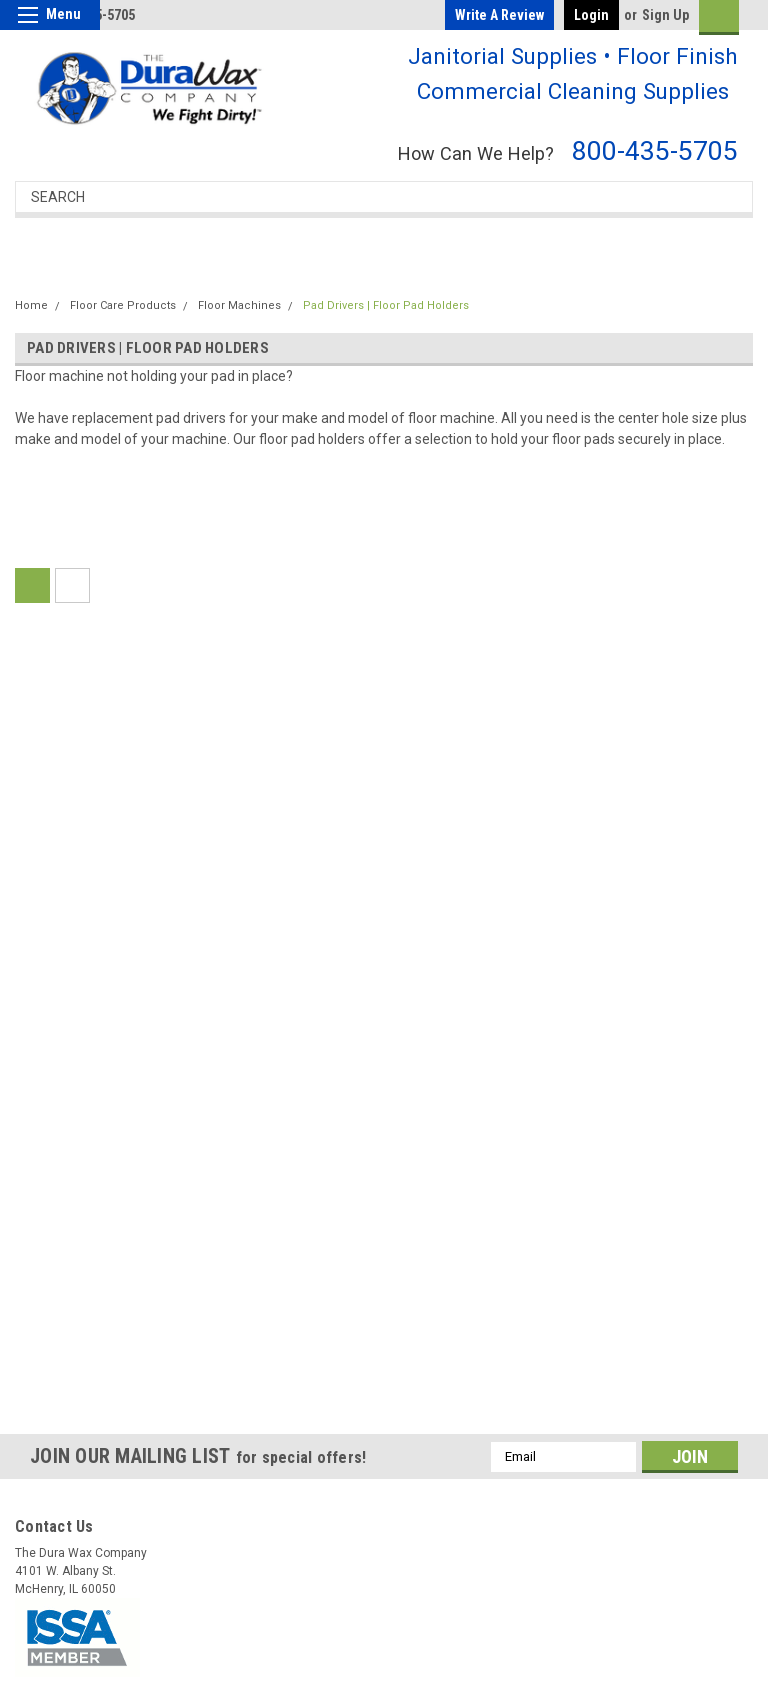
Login (591, 15)
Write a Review (499, 15)
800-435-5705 (655, 150)
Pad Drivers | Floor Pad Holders (386, 305)
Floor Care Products (123, 305)
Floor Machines (239, 305)
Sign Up (665, 15)
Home (31, 305)
